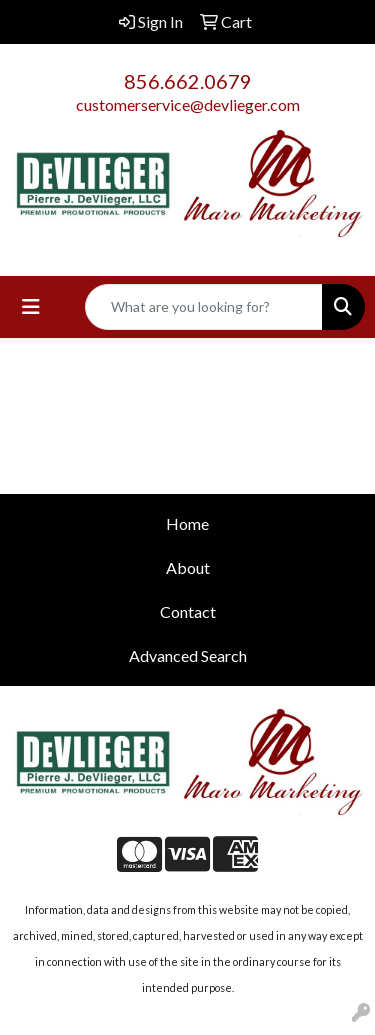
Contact (188, 611)
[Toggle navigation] (31, 306)
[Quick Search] (204, 307)
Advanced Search (188, 655)
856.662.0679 (188, 81)
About (188, 567)
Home (187, 523)
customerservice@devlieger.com (188, 104)
